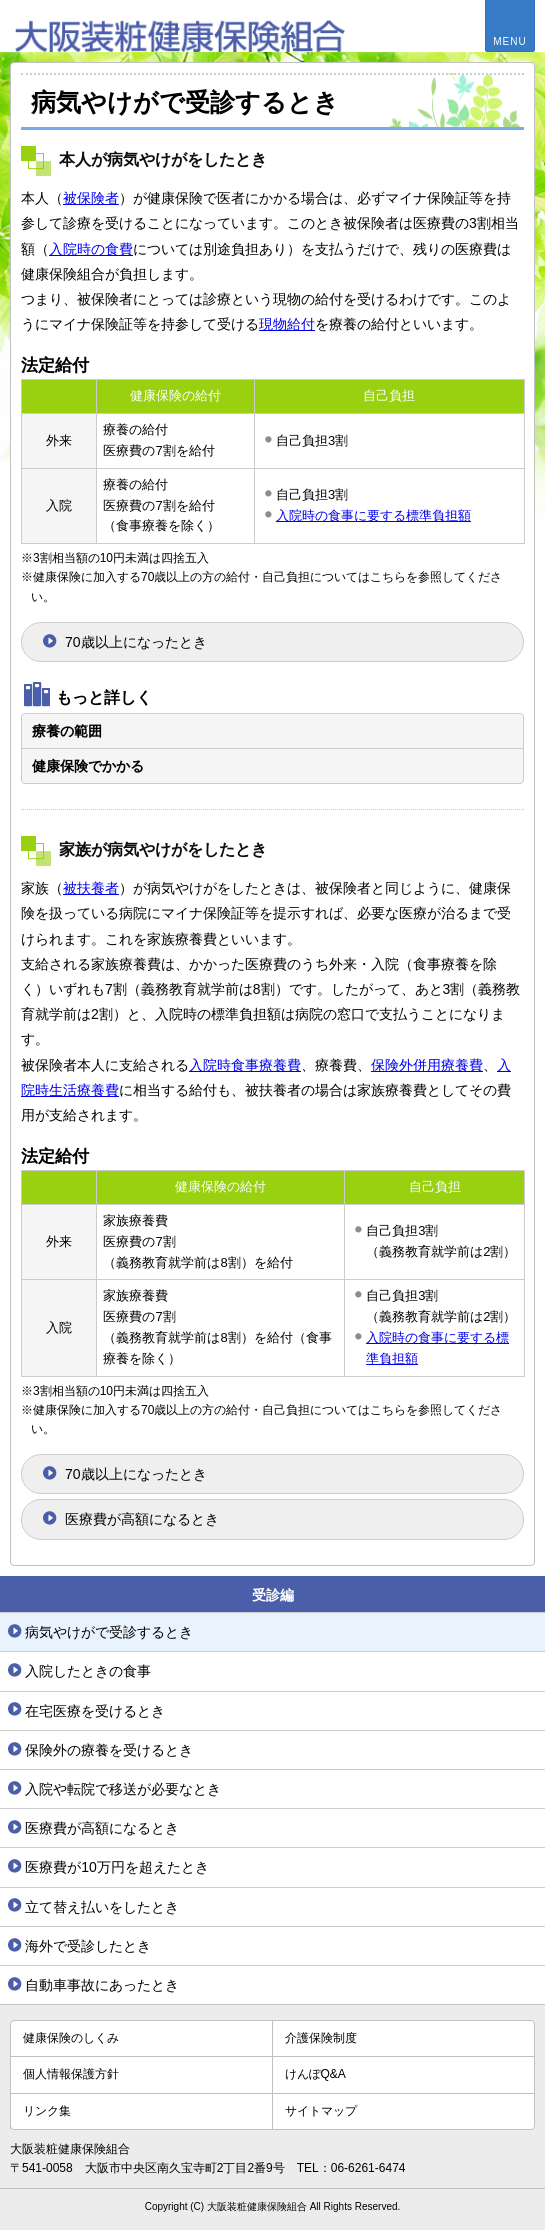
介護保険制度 (321, 2038)
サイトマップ (321, 2111)
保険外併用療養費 (427, 1065)
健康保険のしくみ (71, 2038)
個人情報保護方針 (71, 2074)
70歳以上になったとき (136, 642)
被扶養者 (91, 888)
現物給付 (287, 324)
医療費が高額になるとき (142, 1519)
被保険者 (91, 198)
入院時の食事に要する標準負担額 (373, 515)
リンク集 (47, 2111)
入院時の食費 (91, 249)
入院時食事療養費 (245, 1065)
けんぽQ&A (315, 2074)
